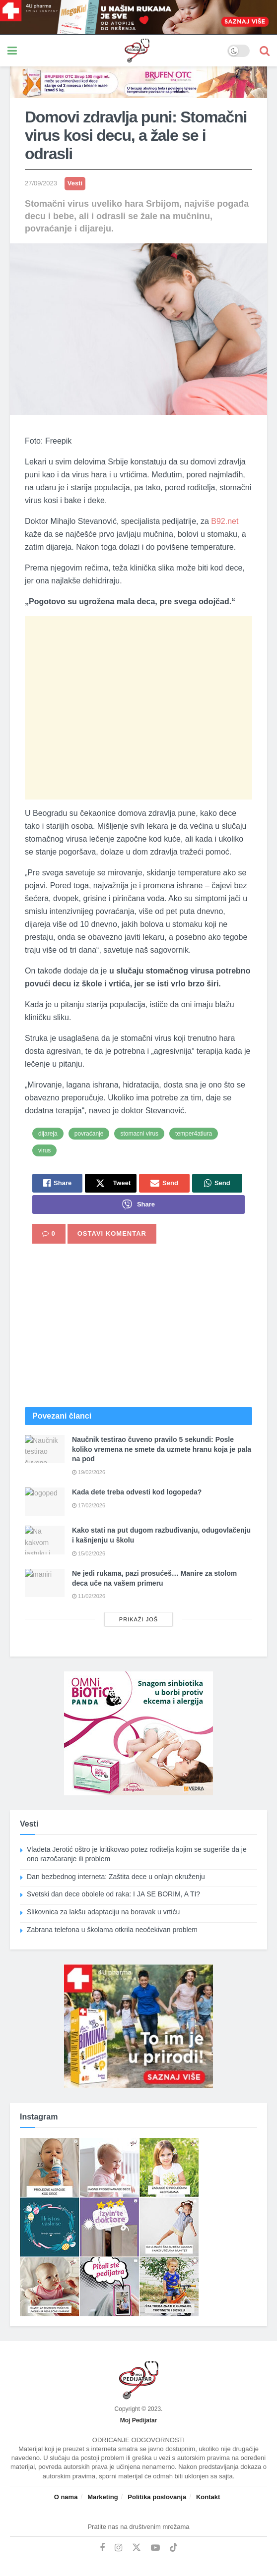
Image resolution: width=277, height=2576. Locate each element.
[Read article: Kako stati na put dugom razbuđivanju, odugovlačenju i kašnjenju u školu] (45, 1540)
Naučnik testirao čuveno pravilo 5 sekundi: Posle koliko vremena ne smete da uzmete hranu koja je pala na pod (161, 1449)
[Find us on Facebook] (102, 2548)
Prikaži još (138, 1619)
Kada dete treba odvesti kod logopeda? (137, 1492)
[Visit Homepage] (122, 50)
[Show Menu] (12, 51)
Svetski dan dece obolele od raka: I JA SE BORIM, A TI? (113, 1894)
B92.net (224, 521)
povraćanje (89, 1133)
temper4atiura (193, 1133)
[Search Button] (265, 51)
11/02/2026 (88, 1596)
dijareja (48, 1133)
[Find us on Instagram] (118, 2548)
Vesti (75, 183)
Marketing (102, 2497)
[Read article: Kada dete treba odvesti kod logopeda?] (45, 1502)
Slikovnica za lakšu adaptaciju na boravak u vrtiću (103, 1912)
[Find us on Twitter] (136, 2548)
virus (44, 1150)
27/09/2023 (41, 183)
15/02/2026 (88, 1553)
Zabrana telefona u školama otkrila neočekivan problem (112, 1930)
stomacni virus (139, 1133)
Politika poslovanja (157, 2497)
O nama (66, 2497)
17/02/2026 (88, 1505)
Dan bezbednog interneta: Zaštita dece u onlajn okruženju (117, 1877)
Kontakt (208, 2497)
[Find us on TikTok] (174, 2548)
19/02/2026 (88, 1472)
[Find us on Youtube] (155, 2548)
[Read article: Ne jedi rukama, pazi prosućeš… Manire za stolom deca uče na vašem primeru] (45, 1583)
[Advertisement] (138, 708)
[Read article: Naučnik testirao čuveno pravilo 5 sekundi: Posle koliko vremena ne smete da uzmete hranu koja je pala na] (45, 1449)
